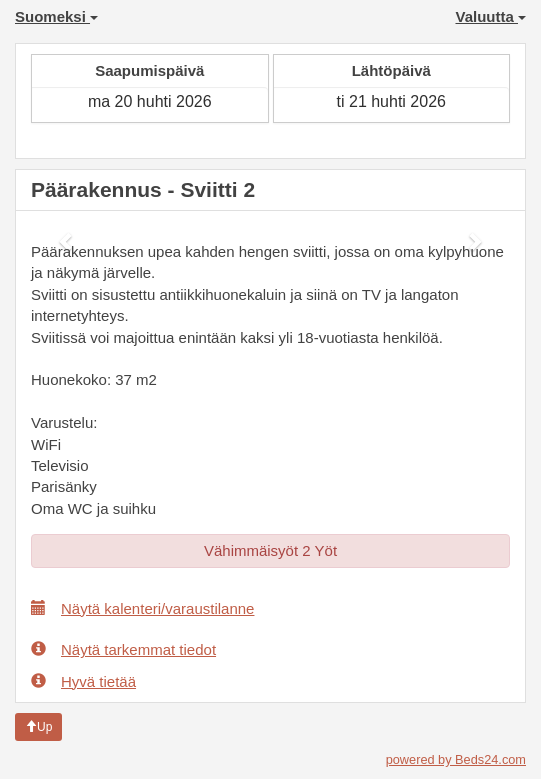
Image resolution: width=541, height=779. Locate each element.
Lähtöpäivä (391, 70)
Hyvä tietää (83, 681)
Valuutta (490, 16)
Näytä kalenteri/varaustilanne (142, 608)
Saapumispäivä (149, 70)
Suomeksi (56, 16)
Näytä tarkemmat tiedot (123, 649)
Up (38, 727)
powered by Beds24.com (456, 759)
